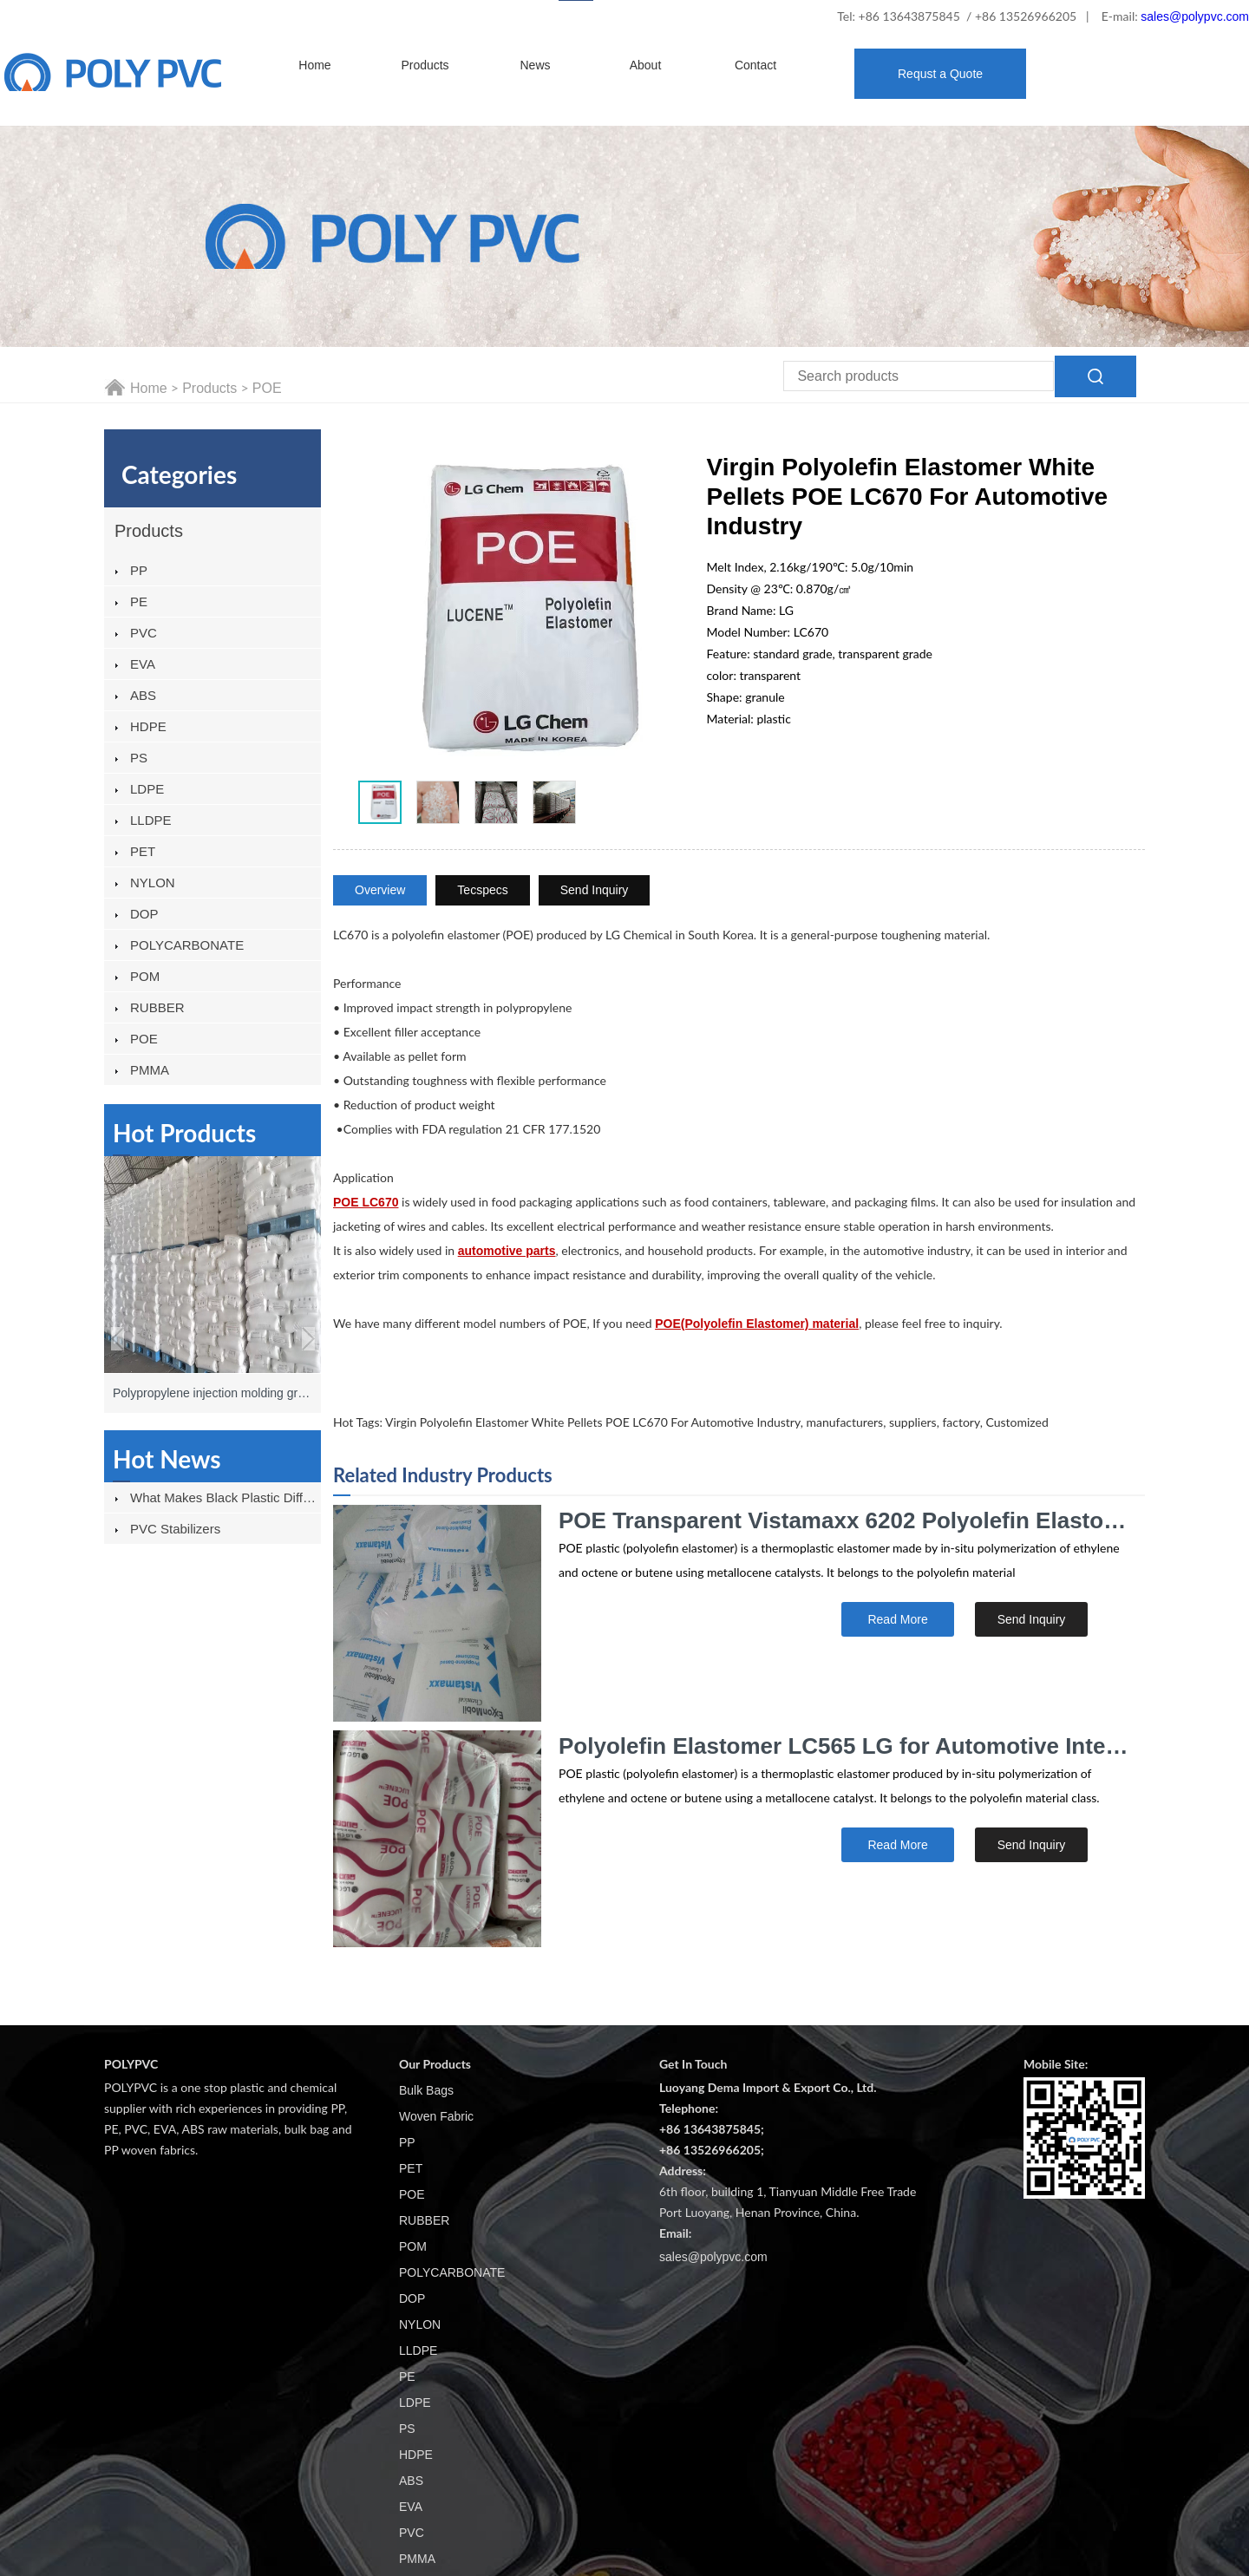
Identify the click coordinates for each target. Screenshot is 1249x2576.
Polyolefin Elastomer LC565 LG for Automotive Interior (845, 1746)
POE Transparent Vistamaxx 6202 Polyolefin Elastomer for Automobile (845, 1520)
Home (314, 65)
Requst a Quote (940, 74)
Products (424, 65)
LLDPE (151, 820)
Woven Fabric (436, 2116)
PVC (143, 632)
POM (145, 976)
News (535, 65)
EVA (142, 664)
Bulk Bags (426, 2090)
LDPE (147, 788)
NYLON (152, 882)
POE (267, 388)
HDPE (148, 726)
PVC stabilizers (175, 1528)
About (646, 65)
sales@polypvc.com (1195, 16)
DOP (144, 913)
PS (138, 757)
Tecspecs (482, 890)
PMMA (149, 1069)
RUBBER (157, 1007)
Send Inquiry (594, 890)
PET (142, 851)
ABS (143, 695)
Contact (755, 65)
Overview (380, 890)
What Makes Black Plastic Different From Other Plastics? (225, 1497)
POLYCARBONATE (187, 945)
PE (138, 601)
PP (138, 570)
